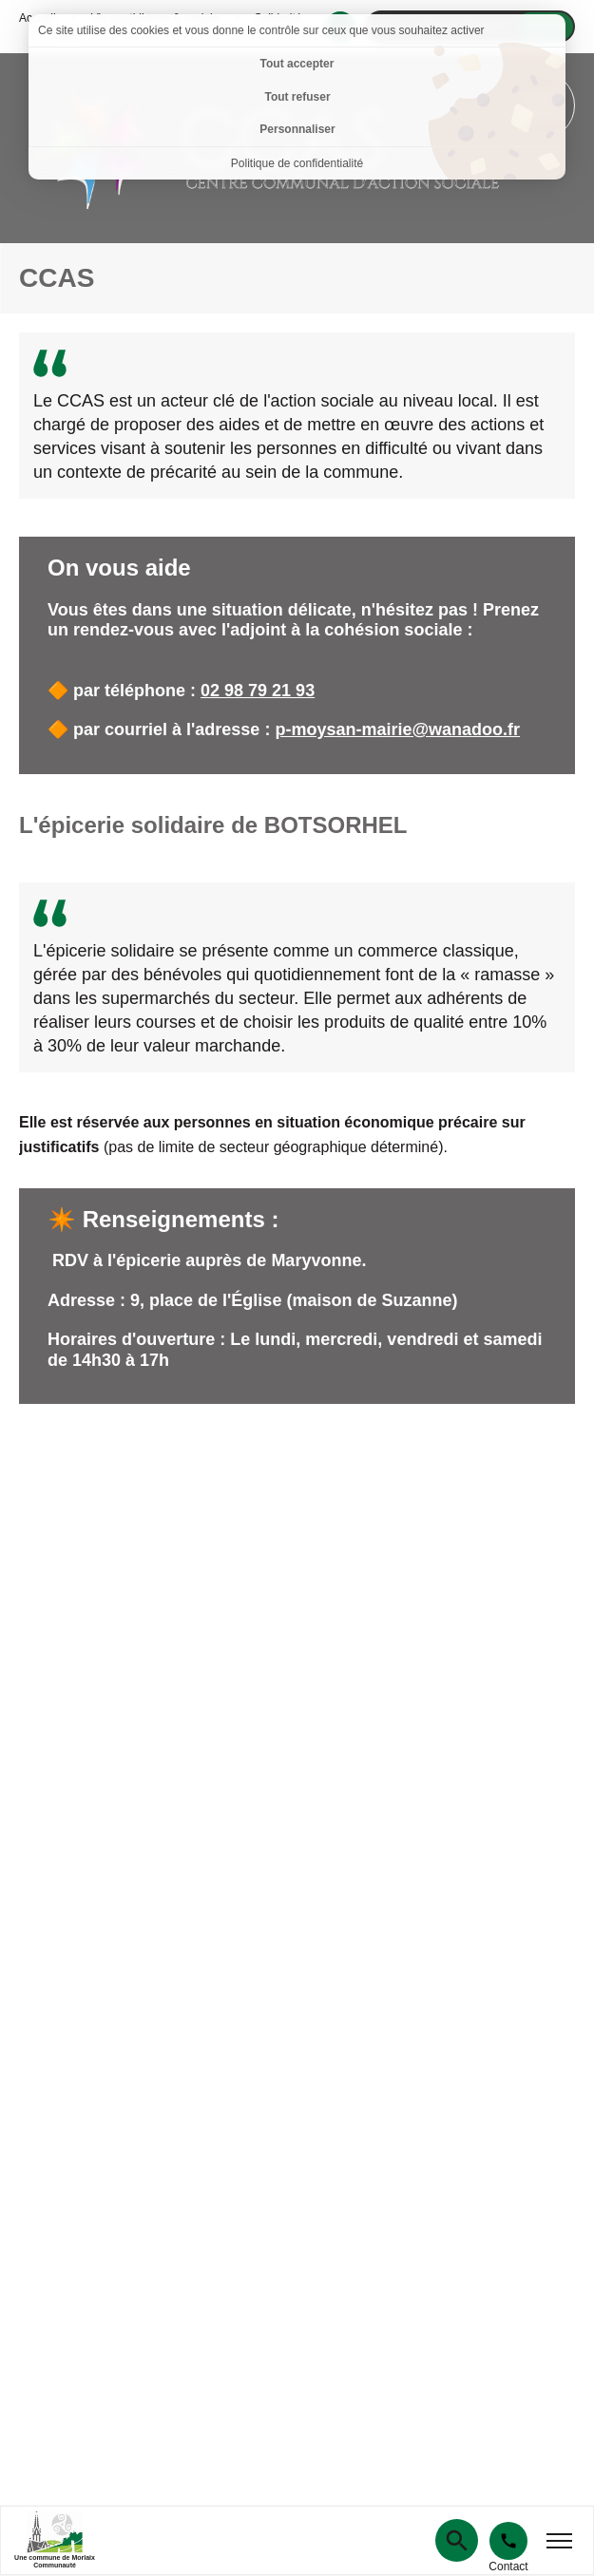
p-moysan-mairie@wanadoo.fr (397, 729)
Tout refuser (297, 97)
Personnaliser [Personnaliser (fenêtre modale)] (297, 129)
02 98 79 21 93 (258, 690)
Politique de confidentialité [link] (297, 163)
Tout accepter (297, 63)
